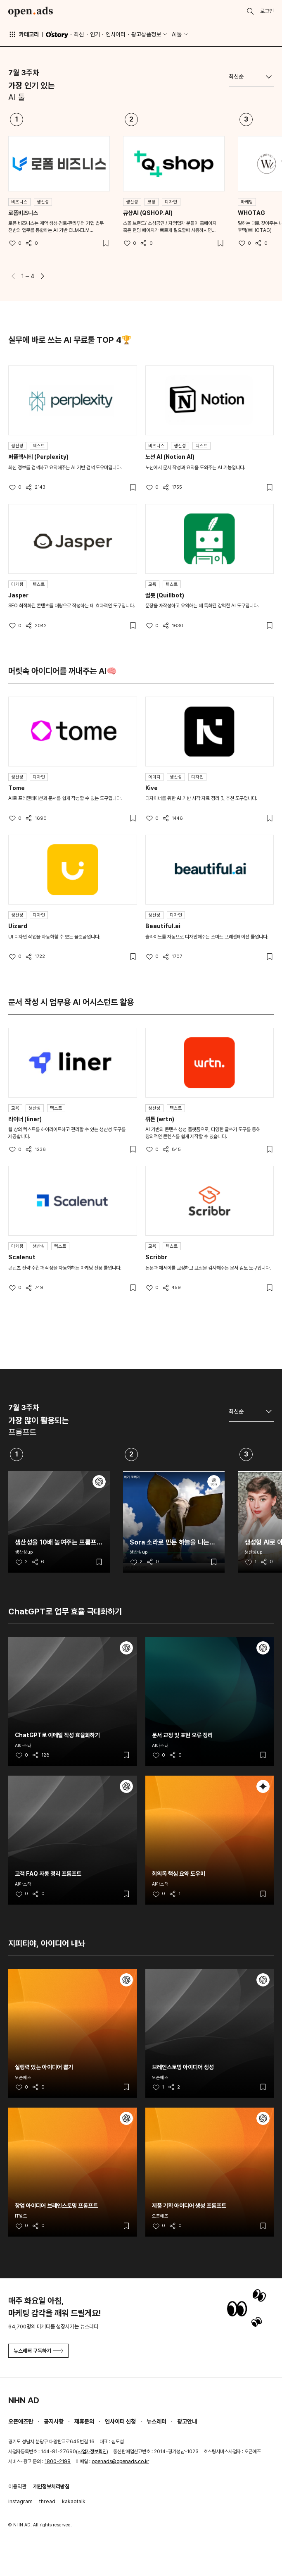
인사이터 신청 (120, 2421)
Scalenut (22, 1257)
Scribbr (156, 1257)
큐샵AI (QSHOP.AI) (148, 213)
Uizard (17, 926)
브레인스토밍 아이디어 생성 (183, 2067)
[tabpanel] (141, 197)
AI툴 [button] (177, 34)
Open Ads (30, 12)
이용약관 (17, 2486)
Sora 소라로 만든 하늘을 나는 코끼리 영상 (169, 1542)
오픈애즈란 (20, 2421)
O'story (57, 35)
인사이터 (116, 34)
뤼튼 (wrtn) (159, 1119)
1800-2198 (58, 2461)
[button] (42, 276)
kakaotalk (73, 2501)
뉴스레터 (156, 2421)
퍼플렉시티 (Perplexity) (38, 457)
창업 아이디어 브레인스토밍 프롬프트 (56, 2205)
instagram (20, 2501)
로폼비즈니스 (23, 213)
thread (47, 2501)
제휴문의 (84, 2421)
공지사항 (54, 2421)
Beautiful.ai (162, 926)
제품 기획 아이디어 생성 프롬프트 (189, 2205)
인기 (95, 34)
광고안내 (187, 2421)
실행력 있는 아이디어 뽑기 (44, 2067)
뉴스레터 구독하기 (38, 2351)
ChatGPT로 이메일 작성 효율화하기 (57, 1735)
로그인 (267, 11)
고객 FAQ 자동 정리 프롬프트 (48, 1873)
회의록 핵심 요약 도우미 (178, 1873)
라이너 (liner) (25, 1119)
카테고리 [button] (23, 34)
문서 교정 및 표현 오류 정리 (182, 1735)
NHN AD (23, 2400)
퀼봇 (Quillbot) (164, 595)
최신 (79, 34)
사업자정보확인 (92, 2451)
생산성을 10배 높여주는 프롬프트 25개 (58, 1542)
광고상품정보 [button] (146, 34)
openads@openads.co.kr (120, 2461)
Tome (16, 788)
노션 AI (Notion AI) (169, 457)
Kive (151, 788)
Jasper (18, 595)
